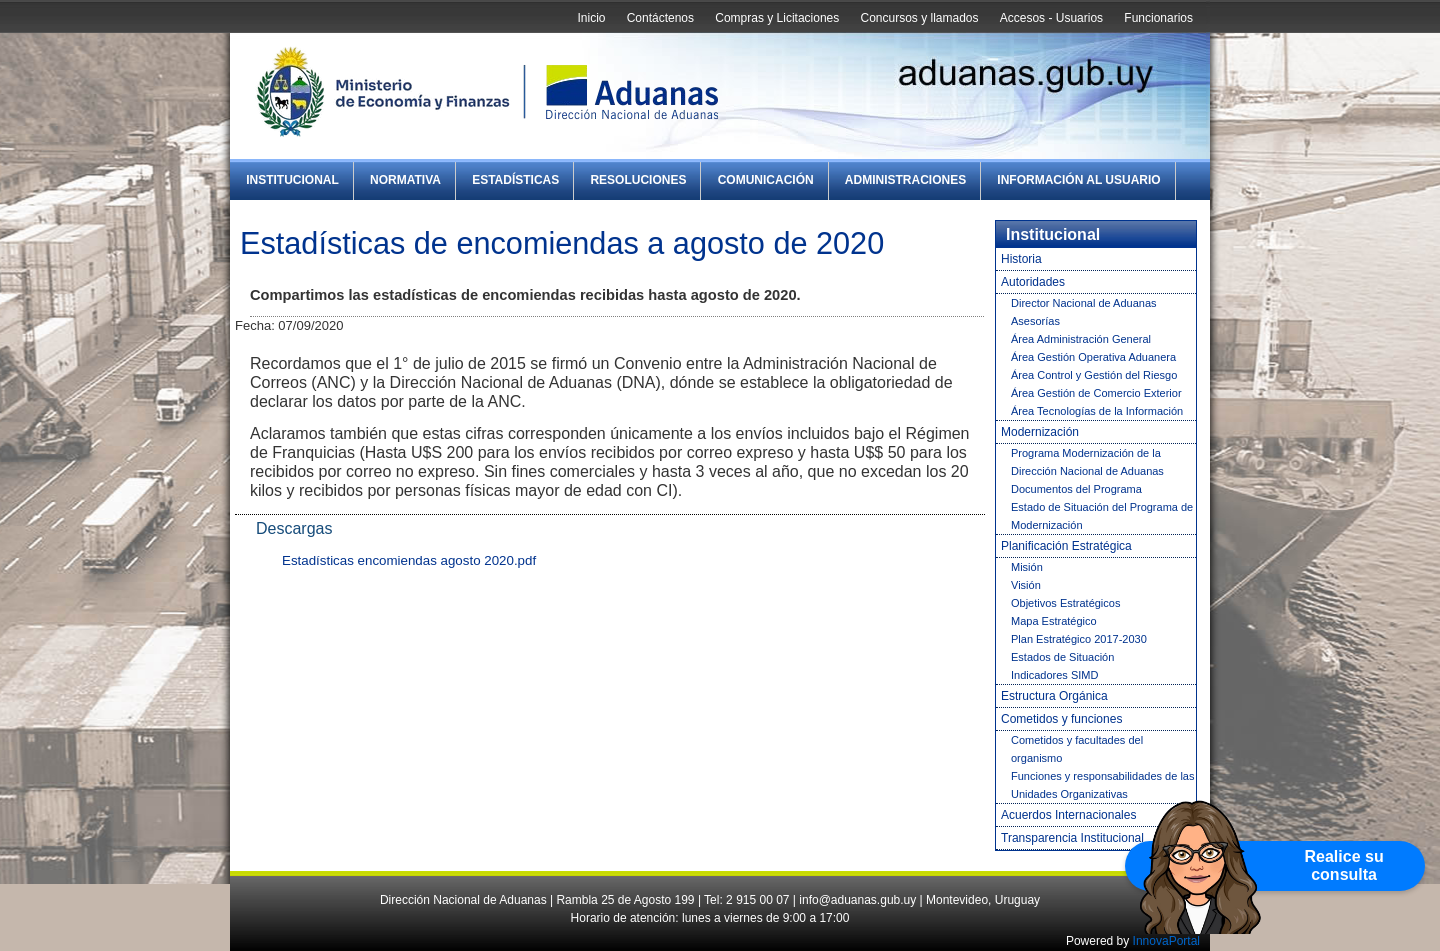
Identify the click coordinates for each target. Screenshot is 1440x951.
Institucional (292, 180)
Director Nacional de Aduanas (1084, 303)
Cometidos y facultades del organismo (1077, 749)
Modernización (1040, 432)
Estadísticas (515, 180)
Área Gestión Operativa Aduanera (1093, 357)
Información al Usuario (1078, 180)
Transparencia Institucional (1072, 838)
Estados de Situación (1062, 657)
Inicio (591, 18)
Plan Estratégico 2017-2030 (1079, 639)
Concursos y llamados (919, 18)
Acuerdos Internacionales (1068, 815)
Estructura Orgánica (1054, 696)
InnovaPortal (1166, 941)
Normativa (405, 180)
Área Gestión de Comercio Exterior (1096, 393)
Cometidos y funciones (1061, 719)
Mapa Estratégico (1054, 621)
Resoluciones (638, 180)
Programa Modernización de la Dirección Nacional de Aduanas (1087, 462)
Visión (1026, 585)
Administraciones (905, 180)
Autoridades (1033, 282)
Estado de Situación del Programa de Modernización (1102, 516)
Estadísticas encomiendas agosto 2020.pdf (409, 560)
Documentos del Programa (1076, 489)
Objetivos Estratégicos (1065, 603)
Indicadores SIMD (1054, 675)
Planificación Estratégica (1066, 546)
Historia (1021, 259)
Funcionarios (1158, 18)
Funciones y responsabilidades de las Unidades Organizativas (1102, 785)
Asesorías (1035, 321)
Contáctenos (660, 18)
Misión (1027, 567)
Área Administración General (1081, 339)
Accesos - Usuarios (1051, 18)
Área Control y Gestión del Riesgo (1094, 375)
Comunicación (766, 180)
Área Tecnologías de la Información (1097, 411)
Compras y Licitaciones (777, 18)
